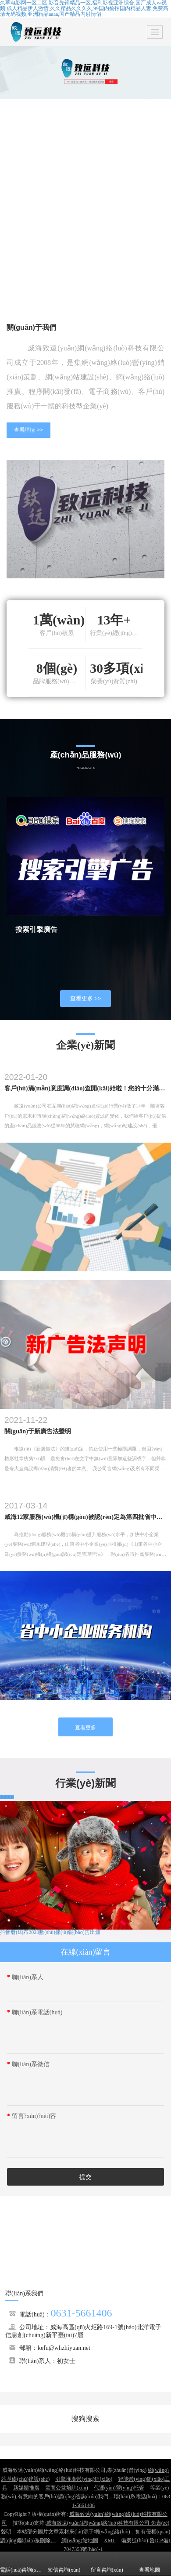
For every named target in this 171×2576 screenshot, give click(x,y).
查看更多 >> (85, 998)
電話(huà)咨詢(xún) (21, 2563)
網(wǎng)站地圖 (79, 2540)
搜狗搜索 (85, 2418)
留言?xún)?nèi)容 (31, 2116)
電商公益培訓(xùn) (66, 2488)
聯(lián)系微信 (28, 2064)
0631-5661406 (81, 2313)
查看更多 (85, 1728)
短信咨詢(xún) (64, 2563)
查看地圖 (149, 2563)
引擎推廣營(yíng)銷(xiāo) (83, 2479)
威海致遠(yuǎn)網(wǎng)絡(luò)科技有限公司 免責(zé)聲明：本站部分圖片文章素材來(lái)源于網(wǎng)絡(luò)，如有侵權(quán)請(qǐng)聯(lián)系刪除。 (85, 2532)
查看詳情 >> (28, 430)
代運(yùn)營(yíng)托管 (119, 2488)
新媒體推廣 (26, 2488)
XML (110, 2540)
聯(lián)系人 (25, 1977)
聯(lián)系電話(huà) (34, 2012)
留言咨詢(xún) (107, 2563)
